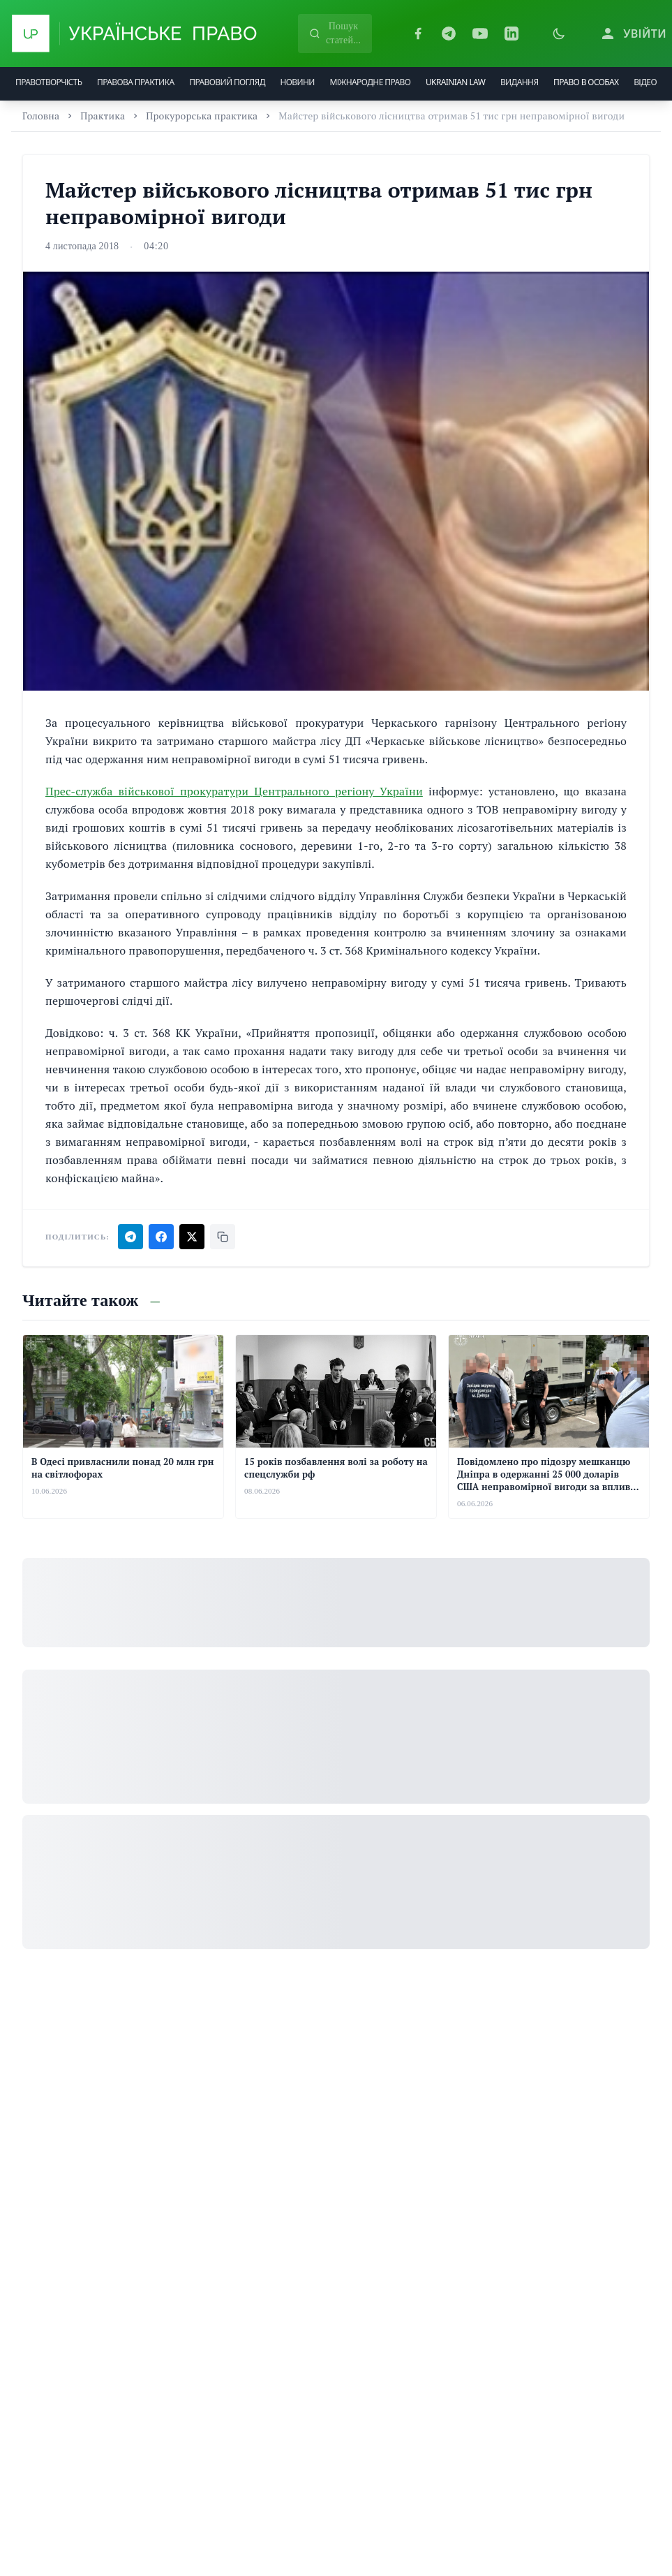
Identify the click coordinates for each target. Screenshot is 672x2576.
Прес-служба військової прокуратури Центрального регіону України (234, 791)
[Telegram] (448, 33)
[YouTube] (480, 33)
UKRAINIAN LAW (455, 82)
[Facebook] (418, 33)
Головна (40, 115)
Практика (102, 115)
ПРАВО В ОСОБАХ (585, 82)
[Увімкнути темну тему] (559, 33)
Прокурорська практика (201, 115)
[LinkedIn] (511, 33)
